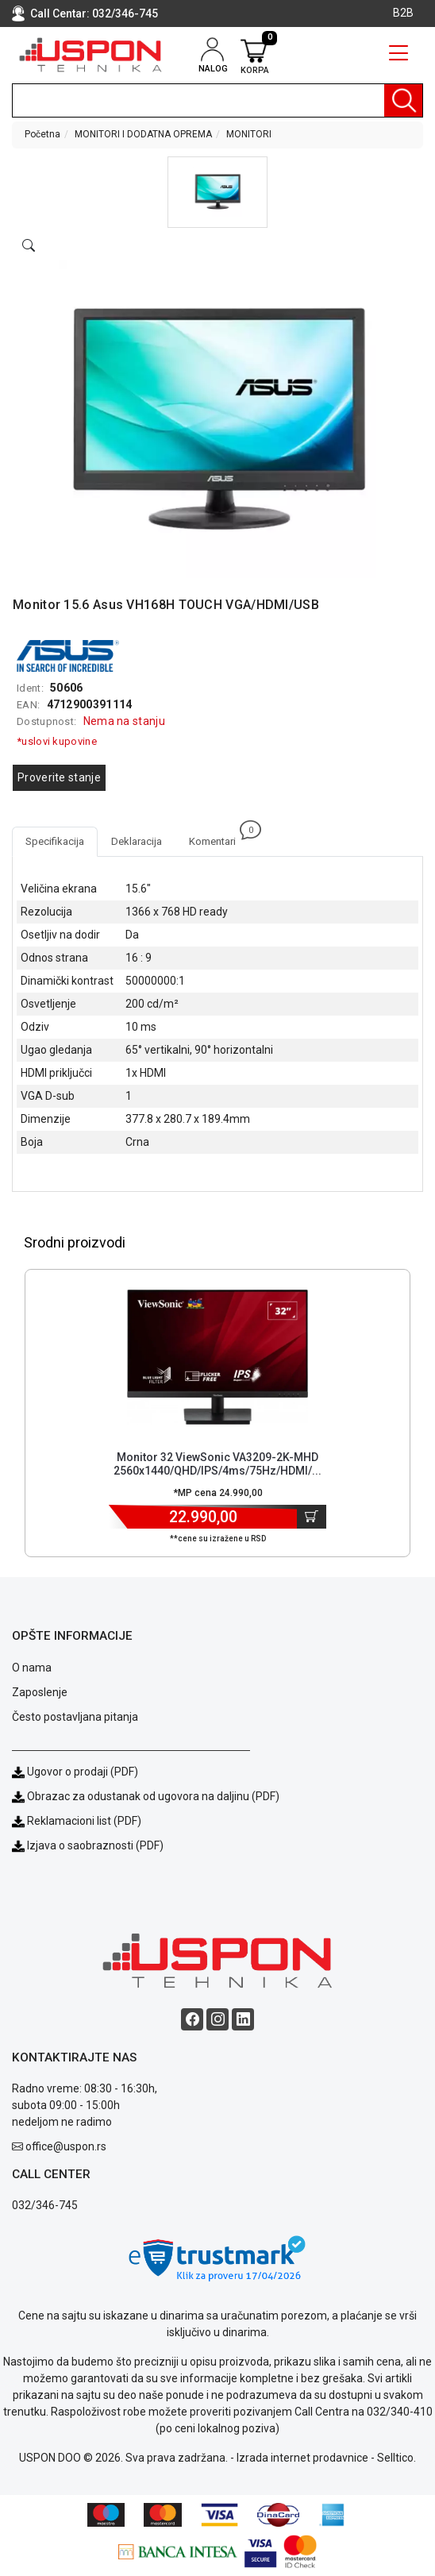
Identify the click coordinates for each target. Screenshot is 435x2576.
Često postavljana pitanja (75, 1716)
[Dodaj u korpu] (311, 1517)
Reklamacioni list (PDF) (76, 1820)
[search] (217, 100)
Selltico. (396, 2457)
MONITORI (248, 134)
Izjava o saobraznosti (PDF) (95, 1845)
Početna (42, 134)
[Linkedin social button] (243, 2019)
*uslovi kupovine (57, 741)
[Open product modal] (28, 246)
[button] (217, 192)
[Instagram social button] (217, 2019)
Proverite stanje (59, 777)
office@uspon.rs (65, 2146)
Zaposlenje (39, 1692)
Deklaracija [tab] (136, 841)
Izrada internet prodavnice (302, 2457)
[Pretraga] (403, 100)
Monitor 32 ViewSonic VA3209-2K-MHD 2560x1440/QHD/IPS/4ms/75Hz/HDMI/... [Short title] (217, 1464)
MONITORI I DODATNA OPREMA (143, 134)
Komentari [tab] (219, 837)
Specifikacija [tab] (54, 841)
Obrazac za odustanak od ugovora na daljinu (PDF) (153, 1796)
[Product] (217, 1357)
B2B (403, 12)
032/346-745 (125, 13)
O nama (32, 1667)
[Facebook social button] (192, 2019)
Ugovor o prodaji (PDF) (75, 1771)
